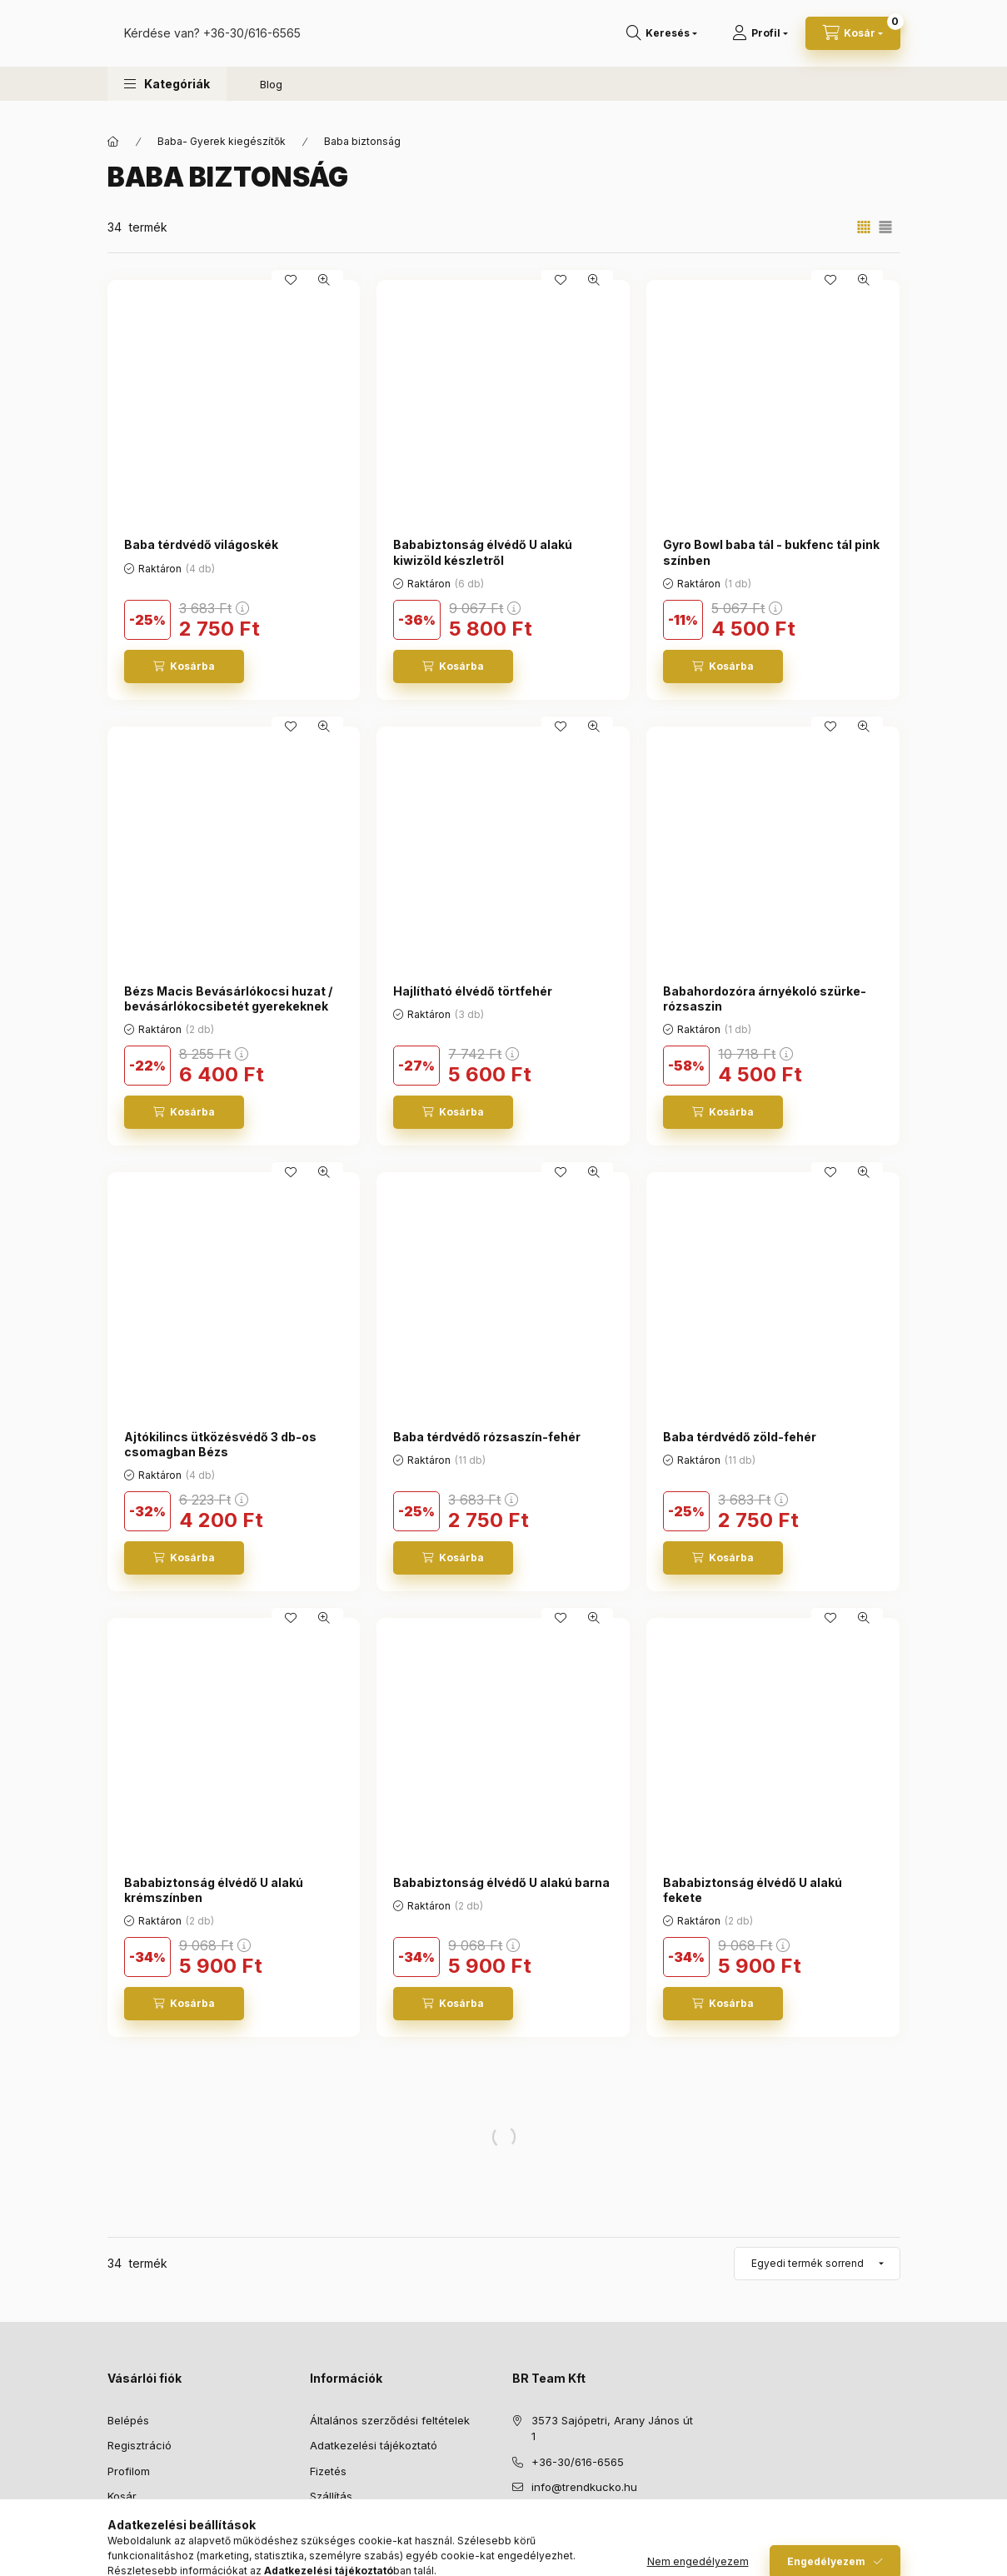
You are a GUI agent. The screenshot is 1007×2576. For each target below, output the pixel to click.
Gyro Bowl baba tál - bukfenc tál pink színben (771, 552)
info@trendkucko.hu (584, 2487)
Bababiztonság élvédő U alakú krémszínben (213, 1890)
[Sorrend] (817, 2263)
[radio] (885, 227)
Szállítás (331, 2496)
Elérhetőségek (347, 2522)
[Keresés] (662, 41)
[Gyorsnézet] (324, 280)
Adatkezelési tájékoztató (373, 2445)
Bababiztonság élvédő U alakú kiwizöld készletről (482, 552)
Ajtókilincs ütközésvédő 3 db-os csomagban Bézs (220, 1444)
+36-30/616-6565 (418, 41)
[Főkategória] (113, 141)
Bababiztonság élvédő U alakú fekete (752, 1890)
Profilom (128, 2471)
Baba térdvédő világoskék (201, 544)
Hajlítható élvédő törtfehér (472, 991)
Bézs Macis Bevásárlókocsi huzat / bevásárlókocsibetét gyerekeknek (228, 998)
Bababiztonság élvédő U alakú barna (501, 1882)
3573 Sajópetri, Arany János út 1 (612, 2429)
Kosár (122, 2496)
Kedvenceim (139, 2522)
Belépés (128, 2420)
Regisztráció (139, 2445)
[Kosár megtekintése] (852, 41)
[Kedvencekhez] (290, 280)
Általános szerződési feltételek (390, 2420)
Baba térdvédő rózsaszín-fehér (487, 1437)
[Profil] (760, 41)
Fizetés (328, 2471)
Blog (271, 100)
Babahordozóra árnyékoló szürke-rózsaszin (764, 998)
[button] (167, 100)
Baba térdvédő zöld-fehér (739, 1437)
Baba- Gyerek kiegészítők (221, 141)
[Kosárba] (184, 666)
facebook (517, 2529)
